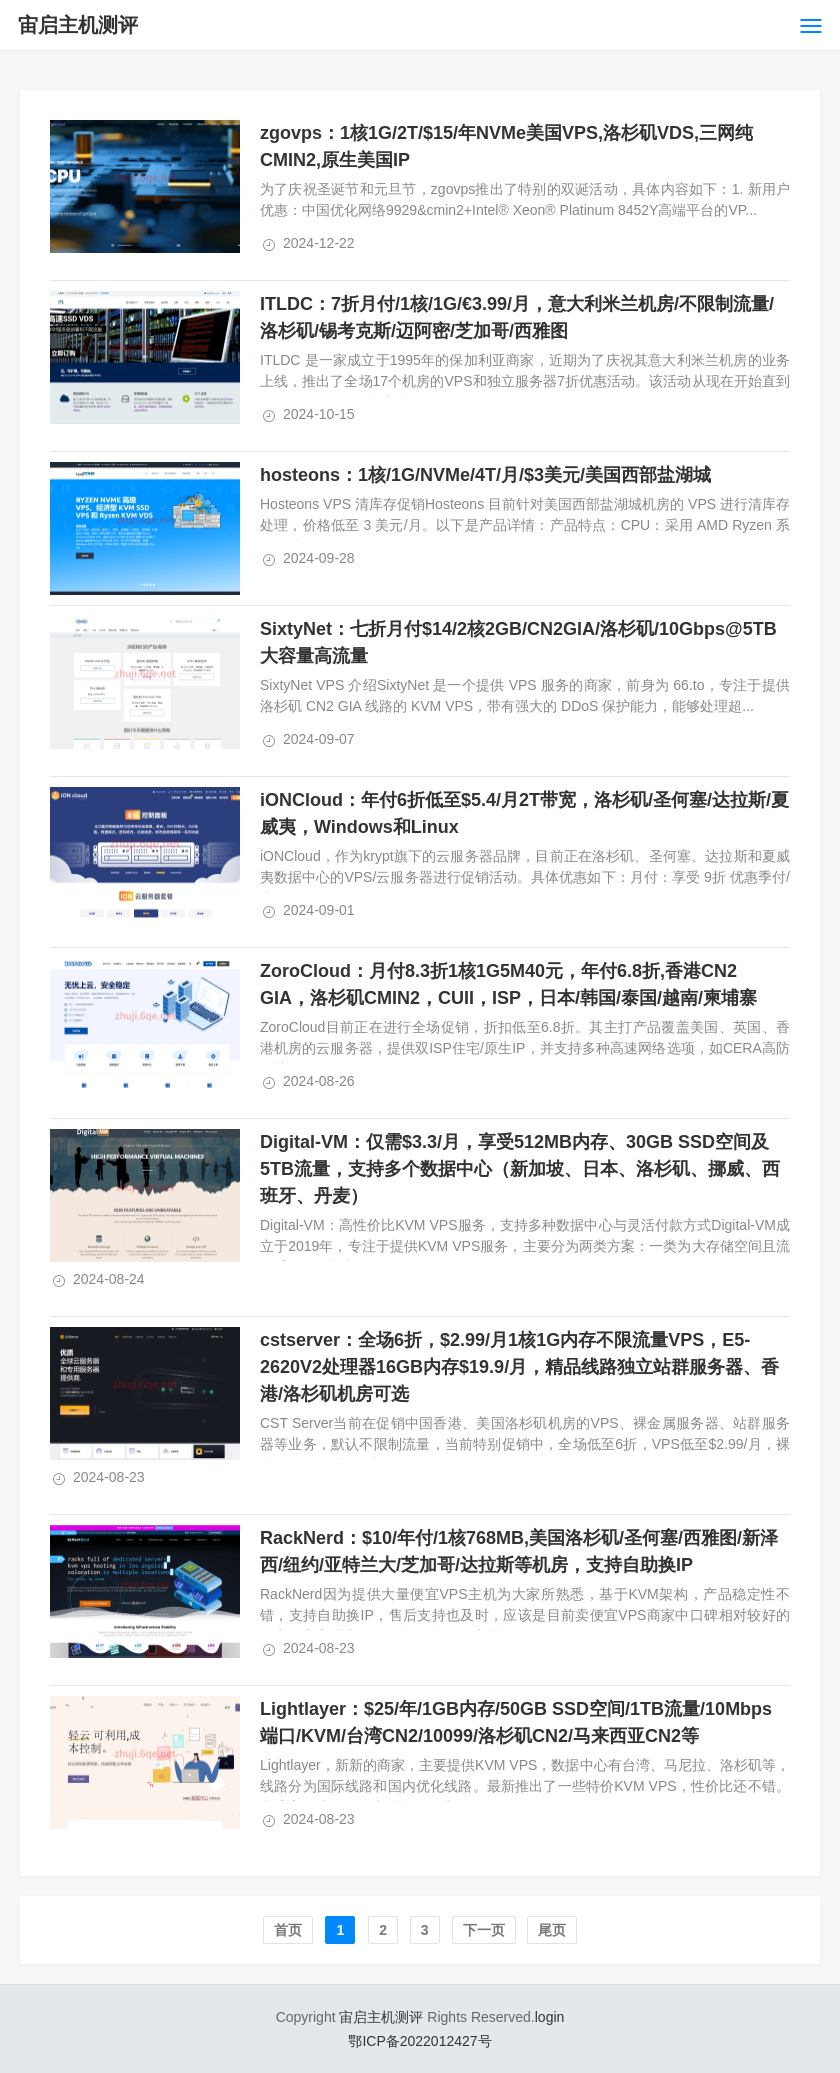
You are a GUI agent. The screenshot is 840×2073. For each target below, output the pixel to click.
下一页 (484, 1930)
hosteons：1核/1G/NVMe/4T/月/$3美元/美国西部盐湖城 (485, 475)
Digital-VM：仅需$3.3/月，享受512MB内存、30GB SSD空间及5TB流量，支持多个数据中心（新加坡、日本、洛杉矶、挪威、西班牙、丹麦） (520, 1169)
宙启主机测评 (78, 25)
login (550, 2017)
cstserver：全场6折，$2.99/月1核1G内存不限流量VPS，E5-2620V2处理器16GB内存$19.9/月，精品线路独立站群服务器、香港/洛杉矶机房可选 (519, 1367)
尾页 (552, 1930)
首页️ (288, 1930)
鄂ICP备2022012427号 (419, 2041)
